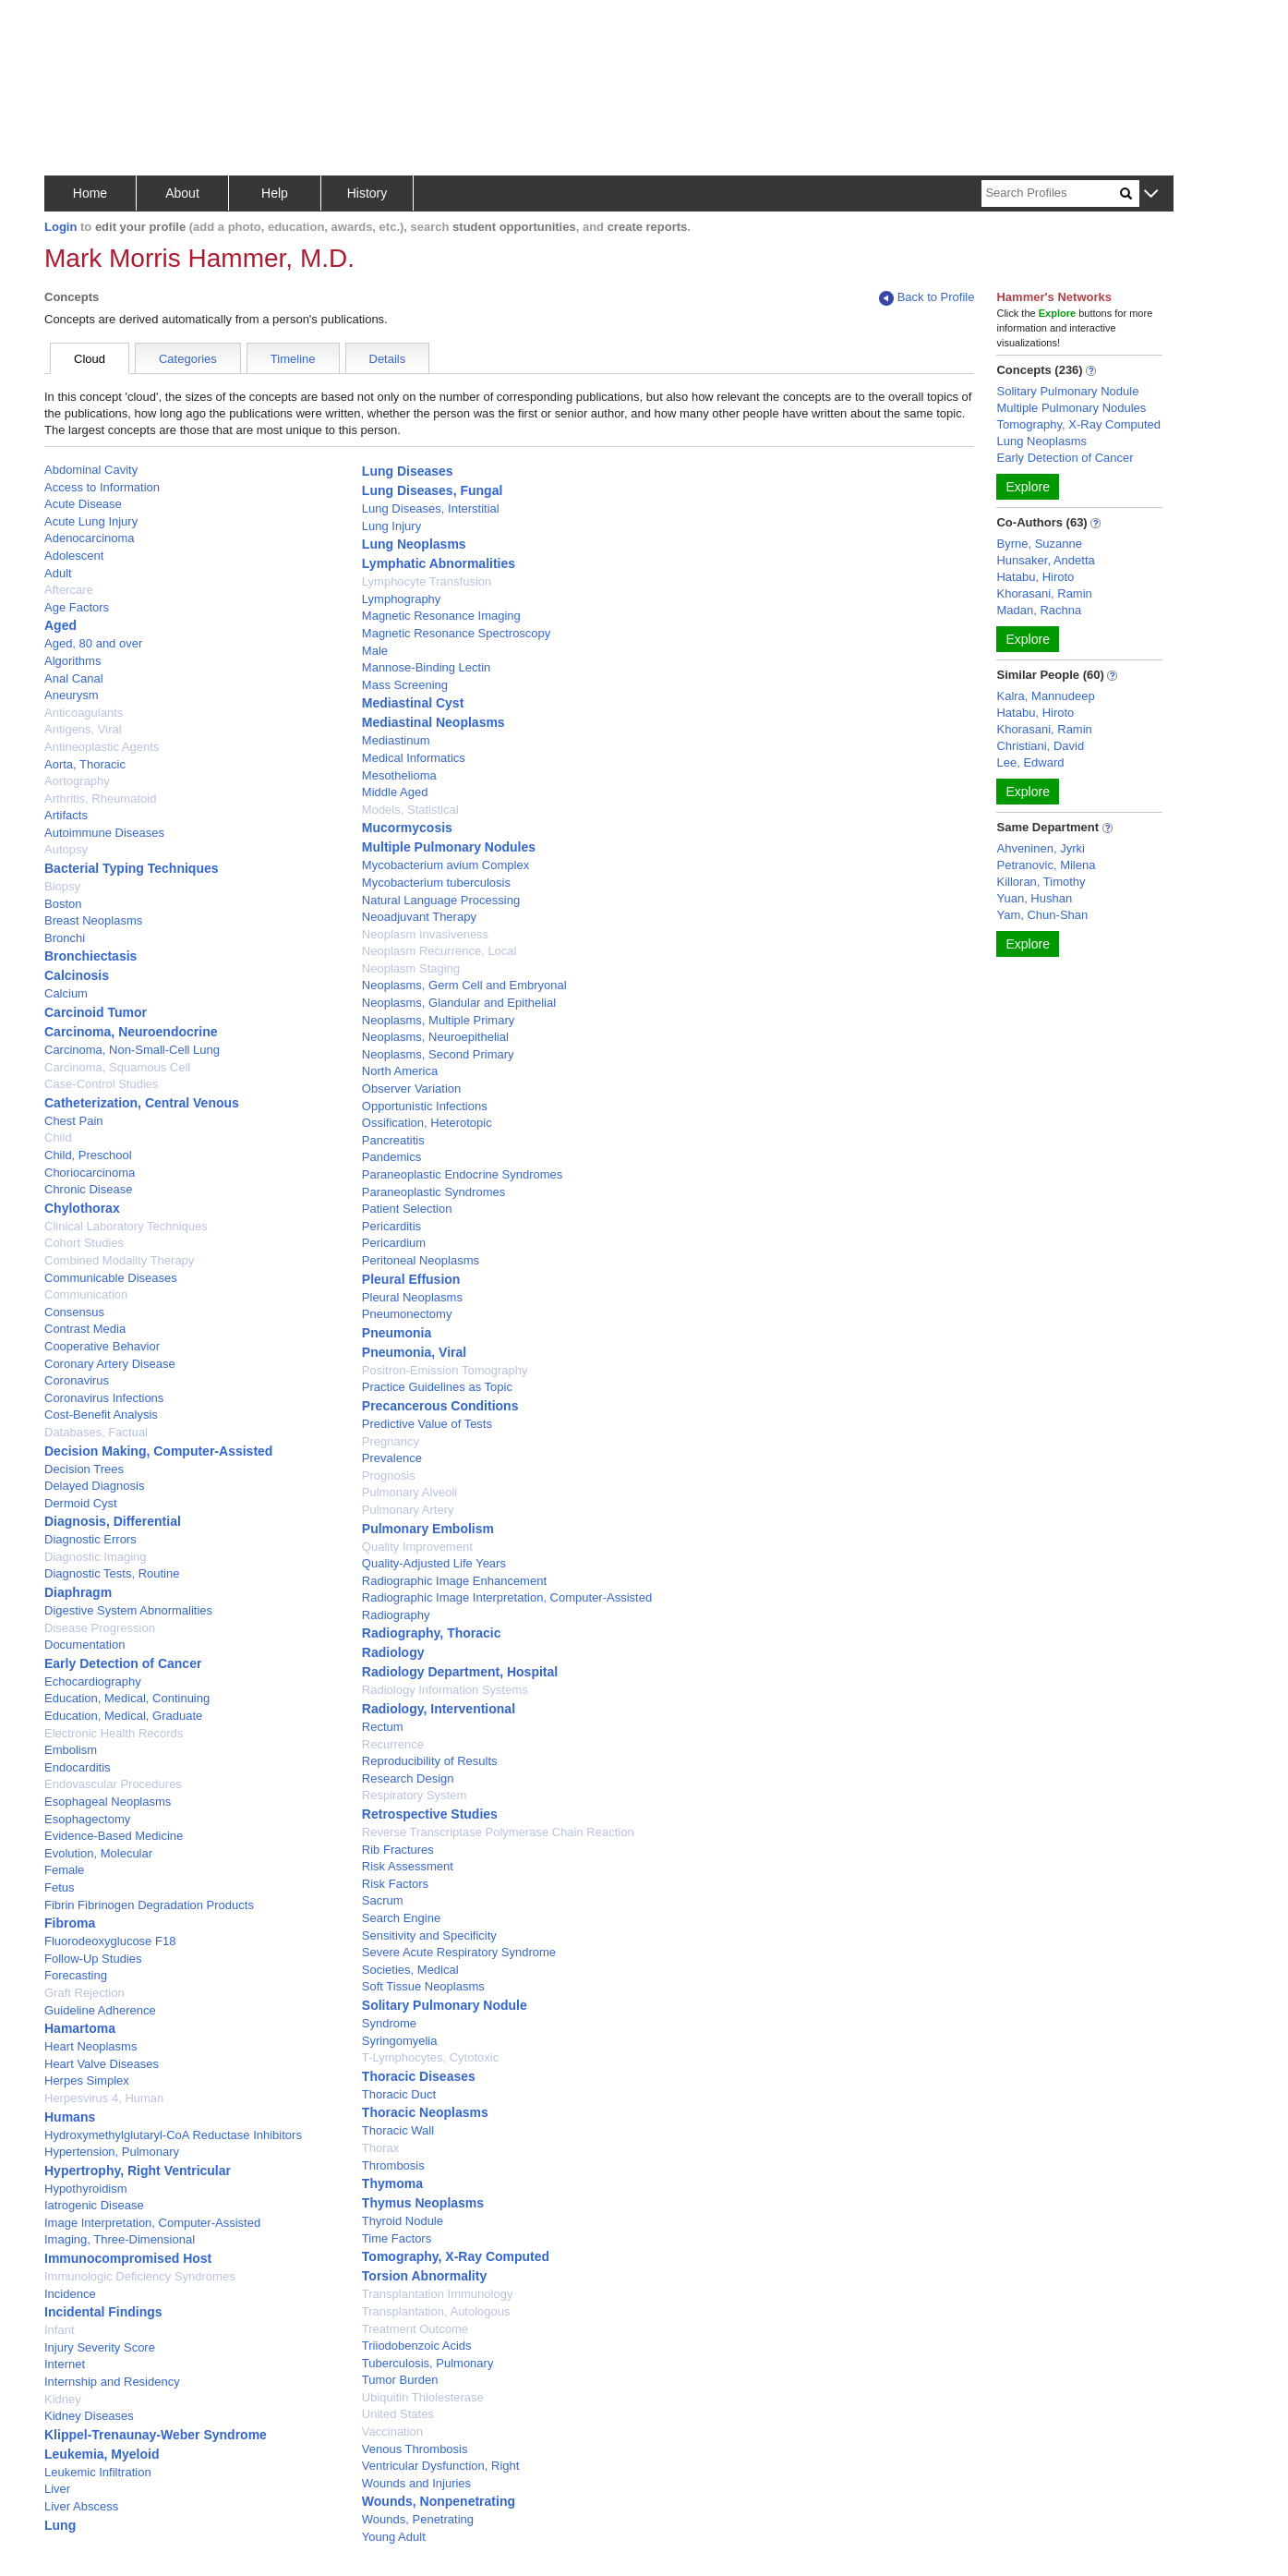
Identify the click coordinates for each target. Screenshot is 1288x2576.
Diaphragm (78, 1592)
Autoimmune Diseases (104, 833)
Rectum (382, 1727)
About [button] (182, 193)
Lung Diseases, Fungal (432, 490)
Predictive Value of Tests (427, 1424)
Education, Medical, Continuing (127, 1698)
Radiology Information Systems (445, 1690)
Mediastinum (396, 740)
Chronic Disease (88, 1189)
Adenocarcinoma (89, 538)
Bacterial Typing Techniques (131, 868)
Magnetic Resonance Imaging (441, 616)
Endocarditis (77, 1767)
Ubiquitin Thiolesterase (423, 2397)
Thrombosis (393, 2165)
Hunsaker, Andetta (1045, 560)
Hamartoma (79, 2028)
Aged (60, 625)
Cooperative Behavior (102, 1346)
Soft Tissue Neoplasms (423, 1986)
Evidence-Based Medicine (113, 1836)
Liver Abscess (81, 2506)
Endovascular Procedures (113, 1784)
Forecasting (75, 1975)
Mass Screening (405, 685)
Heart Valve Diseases (101, 2064)
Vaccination (392, 2431)
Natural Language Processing (441, 900)
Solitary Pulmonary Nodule (444, 2005)
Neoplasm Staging (411, 968)
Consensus (74, 1312)
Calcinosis (76, 975)
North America (400, 1071)
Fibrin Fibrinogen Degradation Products (149, 1905)
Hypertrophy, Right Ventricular (137, 2170)
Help (274, 193)
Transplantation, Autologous (436, 2311)
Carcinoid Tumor (95, 1012)
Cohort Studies (84, 1243)
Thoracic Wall (398, 2130)
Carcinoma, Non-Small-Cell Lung (132, 1050)
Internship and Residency (112, 2382)
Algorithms (72, 661)
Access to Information (102, 487)
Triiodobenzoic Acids (417, 2345)
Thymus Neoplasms (423, 2202)
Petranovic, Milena (1045, 865)
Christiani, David (1040, 746)
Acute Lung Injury (91, 521)
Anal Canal (73, 678)
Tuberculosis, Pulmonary (428, 2363)
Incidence (70, 2294)
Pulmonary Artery (408, 1510)
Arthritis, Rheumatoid (100, 798)
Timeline (293, 359)
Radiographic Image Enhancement (454, 1581)
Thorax (380, 2148)
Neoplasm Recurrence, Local (439, 951)
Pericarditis (391, 1226)
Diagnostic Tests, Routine (111, 1573)
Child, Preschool (88, 1155)
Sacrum (382, 1900)
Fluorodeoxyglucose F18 (109, 1941)
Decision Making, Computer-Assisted (158, 1451)
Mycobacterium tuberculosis (436, 882)
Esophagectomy (87, 1819)
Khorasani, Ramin (1043, 593)
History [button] (367, 193)
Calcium (66, 993)
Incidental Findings (103, 2311)
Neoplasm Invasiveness (425, 934)
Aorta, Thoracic (85, 764)
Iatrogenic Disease (94, 2205)
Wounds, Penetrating (418, 2519)
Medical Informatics (413, 758)
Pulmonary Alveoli (409, 1492)
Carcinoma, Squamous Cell (117, 1067)
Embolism (70, 1750)
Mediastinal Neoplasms (433, 722)
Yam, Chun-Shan (1042, 915)
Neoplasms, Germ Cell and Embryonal (464, 985)
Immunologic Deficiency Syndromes (139, 2276)
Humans (69, 2117)
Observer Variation (411, 1088)
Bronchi (64, 938)
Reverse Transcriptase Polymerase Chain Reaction (498, 1832)
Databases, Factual (96, 1432)
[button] (1150, 194)
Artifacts (66, 815)
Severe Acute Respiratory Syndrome (459, 1952)
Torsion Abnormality (424, 2275)
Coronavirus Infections (103, 1398)
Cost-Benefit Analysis (101, 1414)
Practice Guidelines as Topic (437, 1387)
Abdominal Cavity (91, 470)
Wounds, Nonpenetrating (438, 2501)
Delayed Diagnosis (94, 1486)
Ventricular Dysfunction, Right (441, 2466)
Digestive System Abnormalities (128, 1610)
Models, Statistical (410, 809)
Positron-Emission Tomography (445, 1370)
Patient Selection (407, 1208)
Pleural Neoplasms (412, 1297)
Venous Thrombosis (415, 2449)
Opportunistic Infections (425, 1106)
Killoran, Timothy (1040, 882)
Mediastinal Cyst (412, 702)
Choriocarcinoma (89, 1172)
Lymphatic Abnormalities (438, 563)
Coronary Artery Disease (109, 1364)
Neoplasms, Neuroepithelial (435, 1037)
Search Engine (401, 1918)
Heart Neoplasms (90, 2046)
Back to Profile (927, 298)
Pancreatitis (393, 1140)
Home (90, 193)
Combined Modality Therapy (119, 1260)
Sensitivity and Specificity (429, 1935)
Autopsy (66, 849)
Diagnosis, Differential (112, 1521)
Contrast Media (85, 1329)
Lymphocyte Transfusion (426, 581)
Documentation (84, 1644)
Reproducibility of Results (430, 1761)
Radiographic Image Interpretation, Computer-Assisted (507, 1597)
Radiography (396, 1615)
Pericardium (394, 1243)
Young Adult (394, 2537)
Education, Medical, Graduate (123, 1716)
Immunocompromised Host (127, 2258)
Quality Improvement (417, 1547)
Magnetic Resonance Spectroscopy (456, 633)
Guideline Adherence (100, 2010)
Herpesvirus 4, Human (103, 2098)
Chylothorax (82, 1208)
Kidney (62, 2399)
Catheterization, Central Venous (141, 1102)
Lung (60, 2525)
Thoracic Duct (399, 2094)
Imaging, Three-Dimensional (119, 2239)
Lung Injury (391, 526)
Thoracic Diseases (418, 2076)
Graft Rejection (84, 1993)
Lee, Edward (1030, 762)
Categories (188, 359)
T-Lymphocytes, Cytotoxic (430, 2057)
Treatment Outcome (415, 2329)
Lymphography (401, 599)
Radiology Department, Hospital (460, 1671)
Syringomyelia (400, 2041)
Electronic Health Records (113, 1733)
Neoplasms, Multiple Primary (438, 1020)
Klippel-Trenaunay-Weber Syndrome (155, 2434)
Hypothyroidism (85, 2188)
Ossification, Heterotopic (427, 1123)
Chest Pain (73, 1121)
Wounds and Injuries (416, 2483)
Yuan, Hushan (1034, 898)
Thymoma (392, 2183)
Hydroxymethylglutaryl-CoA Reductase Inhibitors (173, 2135)
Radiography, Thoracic (431, 1633)
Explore (1027, 486)
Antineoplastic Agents (101, 747)
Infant (59, 2330)
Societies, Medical (410, 1970)
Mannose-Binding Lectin (426, 667)
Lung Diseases (407, 471)
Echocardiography (92, 1681)
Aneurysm (71, 695)
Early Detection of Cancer (122, 1663)
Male (375, 651)
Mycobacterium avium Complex (445, 865)
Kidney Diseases (89, 2416)
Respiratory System (414, 1795)
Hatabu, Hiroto (1035, 577)
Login (60, 227)
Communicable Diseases (110, 1278)
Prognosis (388, 1475)
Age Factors (76, 607)
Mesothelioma (399, 775)
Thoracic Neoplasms (425, 2112)
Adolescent (73, 555)
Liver (57, 2489)
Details (387, 359)
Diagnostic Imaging (95, 1557)
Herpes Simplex (86, 2080)
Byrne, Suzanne (1039, 543)
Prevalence (392, 1458)
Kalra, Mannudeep (1045, 696)
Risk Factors (395, 1884)
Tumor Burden (400, 2380)
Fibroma (69, 1923)
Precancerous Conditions (440, 1405)
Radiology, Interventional (438, 1708)
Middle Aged (395, 792)
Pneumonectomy (407, 1314)
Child (58, 1137)
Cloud (89, 359)
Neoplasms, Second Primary (438, 1054)
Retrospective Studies (430, 1814)
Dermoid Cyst (80, 1503)
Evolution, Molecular (98, 1853)
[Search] (1050, 193)
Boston (62, 904)
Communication (85, 1294)
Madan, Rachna (1038, 610)
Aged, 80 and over (93, 643)
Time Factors (396, 2238)
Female (64, 1870)
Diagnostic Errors (90, 1539)
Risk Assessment (407, 1866)
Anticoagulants (83, 713)
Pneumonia (396, 1332)
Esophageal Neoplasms (107, 1801)
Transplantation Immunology (437, 2294)
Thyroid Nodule (402, 2221)
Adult (58, 573)
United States (398, 2414)
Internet (64, 2364)
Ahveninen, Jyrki (1040, 848)
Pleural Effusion (411, 1279)
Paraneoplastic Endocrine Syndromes (462, 1174)
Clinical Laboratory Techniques (126, 1226)
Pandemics (391, 1157)
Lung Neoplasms (414, 544)
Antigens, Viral (83, 729)
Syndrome (389, 2023)
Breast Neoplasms (93, 920)
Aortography (77, 781)
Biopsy (62, 886)
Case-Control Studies (101, 1084)
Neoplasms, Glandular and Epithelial (459, 1003)
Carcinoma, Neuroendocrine (131, 1031)
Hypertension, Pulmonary (111, 2152)
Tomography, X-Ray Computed (455, 2256)
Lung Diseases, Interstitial (431, 508)
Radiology (393, 1652)
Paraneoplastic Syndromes (433, 1192)
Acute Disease (83, 504)
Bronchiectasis (90, 956)
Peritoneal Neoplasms (420, 1260)
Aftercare (68, 590)
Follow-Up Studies (93, 1958)
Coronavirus (76, 1380)
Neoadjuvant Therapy (419, 917)
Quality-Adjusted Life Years (434, 1563)
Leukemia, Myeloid (101, 2454)
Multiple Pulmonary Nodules (449, 847)
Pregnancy (390, 1441)
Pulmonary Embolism (428, 1528)
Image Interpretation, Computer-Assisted (152, 2223)
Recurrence (393, 1744)
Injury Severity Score (99, 2347)
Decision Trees (84, 1469)
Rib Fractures (398, 1849)
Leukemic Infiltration (97, 2472)
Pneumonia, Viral (414, 1352)
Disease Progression (99, 1628)
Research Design (408, 1778)
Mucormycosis (407, 827)
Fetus (59, 1887)
